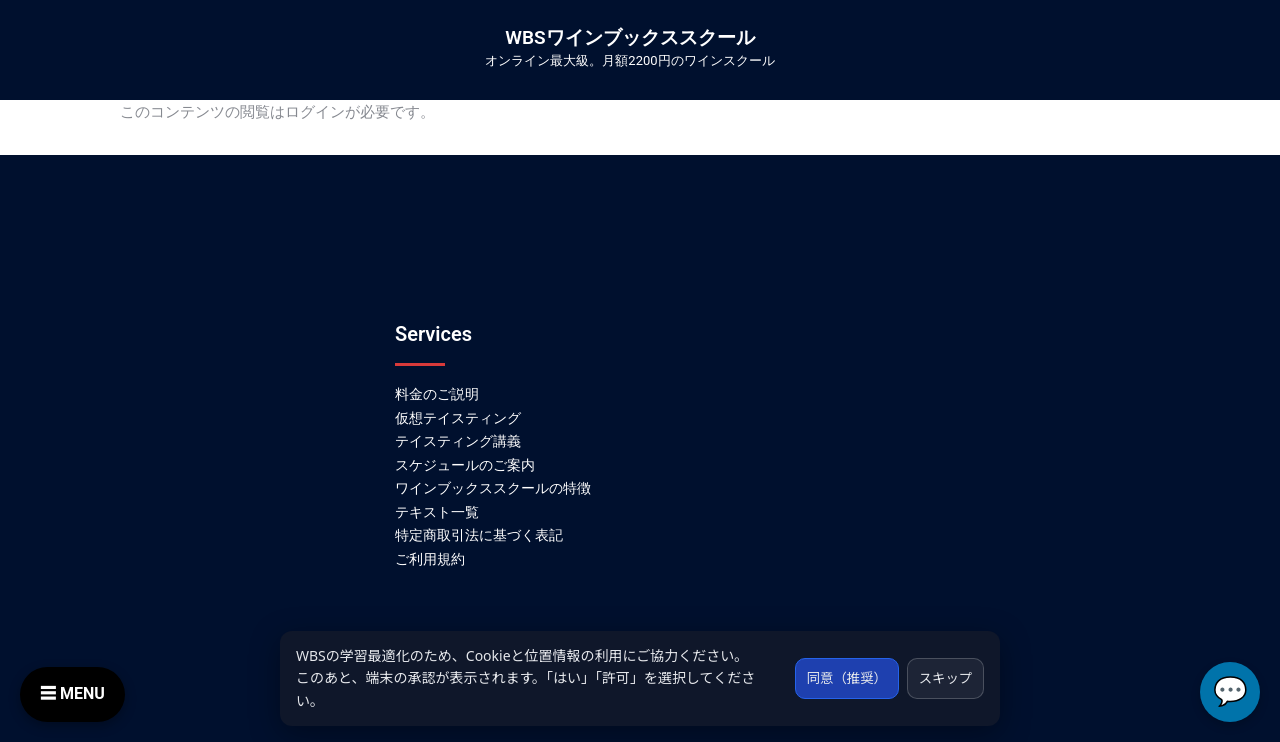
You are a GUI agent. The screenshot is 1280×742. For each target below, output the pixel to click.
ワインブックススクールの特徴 (493, 488)
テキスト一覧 (437, 512)
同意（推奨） (839, 677)
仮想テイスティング (458, 418)
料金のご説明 (437, 394)
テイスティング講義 (458, 441)
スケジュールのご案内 (465, 465)
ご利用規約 (430, 559)
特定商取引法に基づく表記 (479, 535)
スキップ (943, 677)
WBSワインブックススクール (629, 37)
